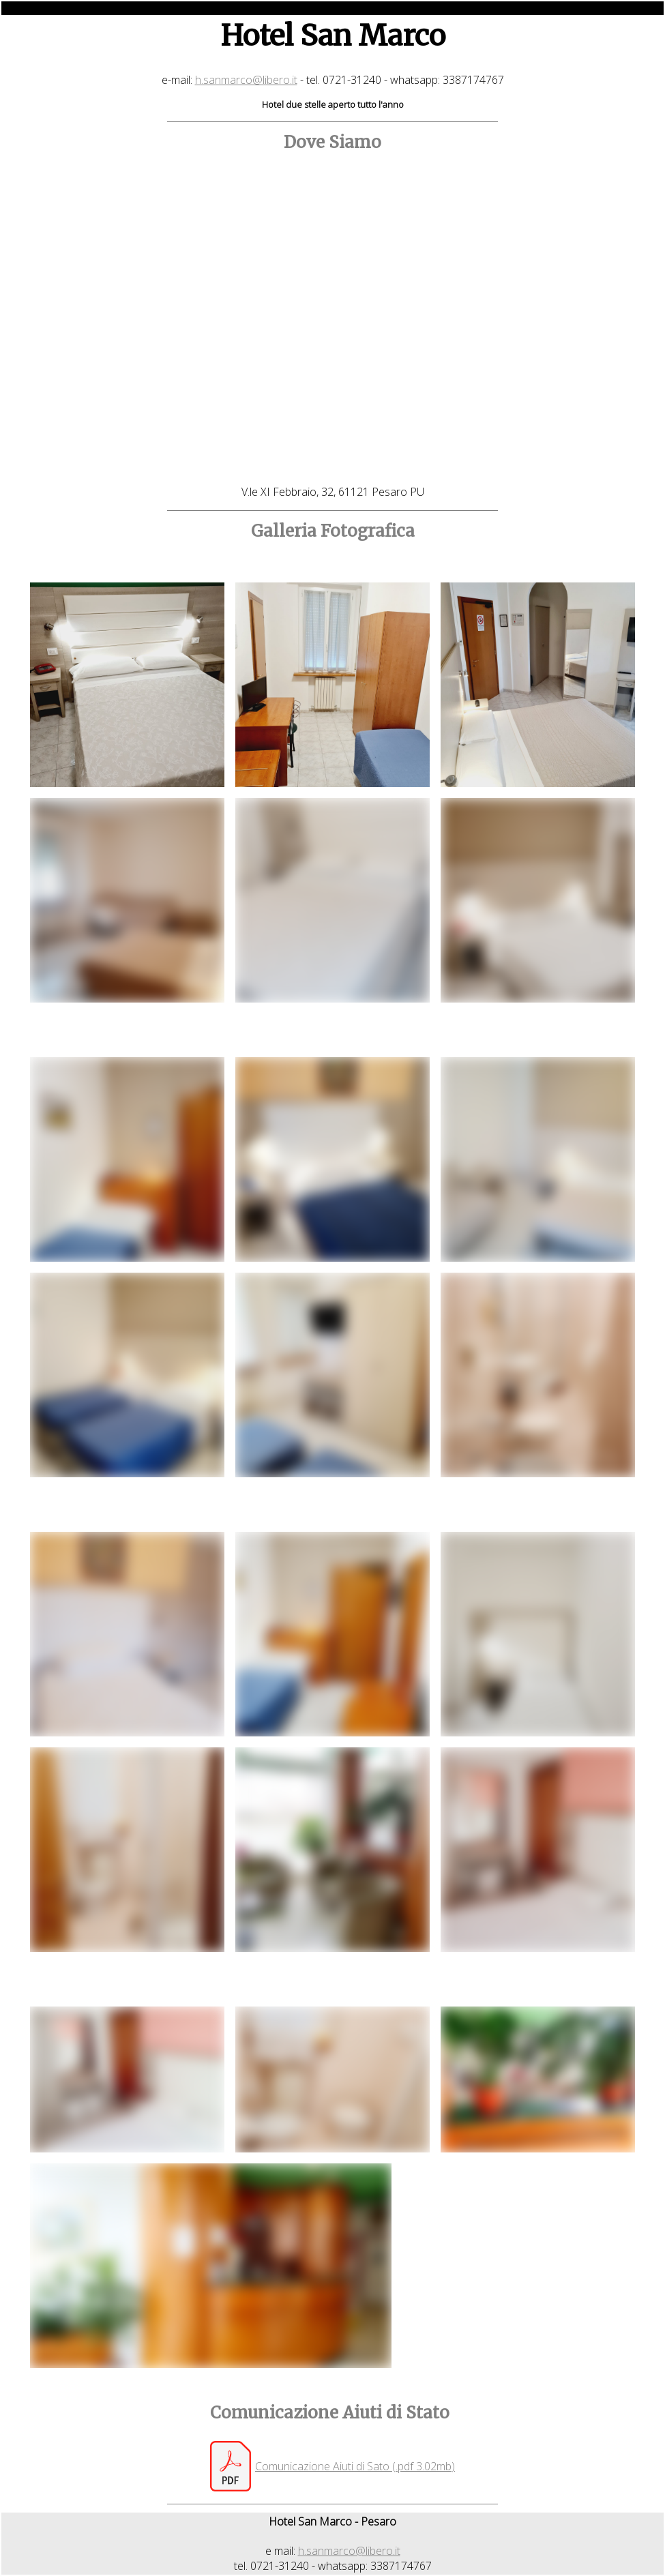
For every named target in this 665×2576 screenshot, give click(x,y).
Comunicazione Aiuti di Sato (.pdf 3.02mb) (355, 2466)
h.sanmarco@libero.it (246, 79)
